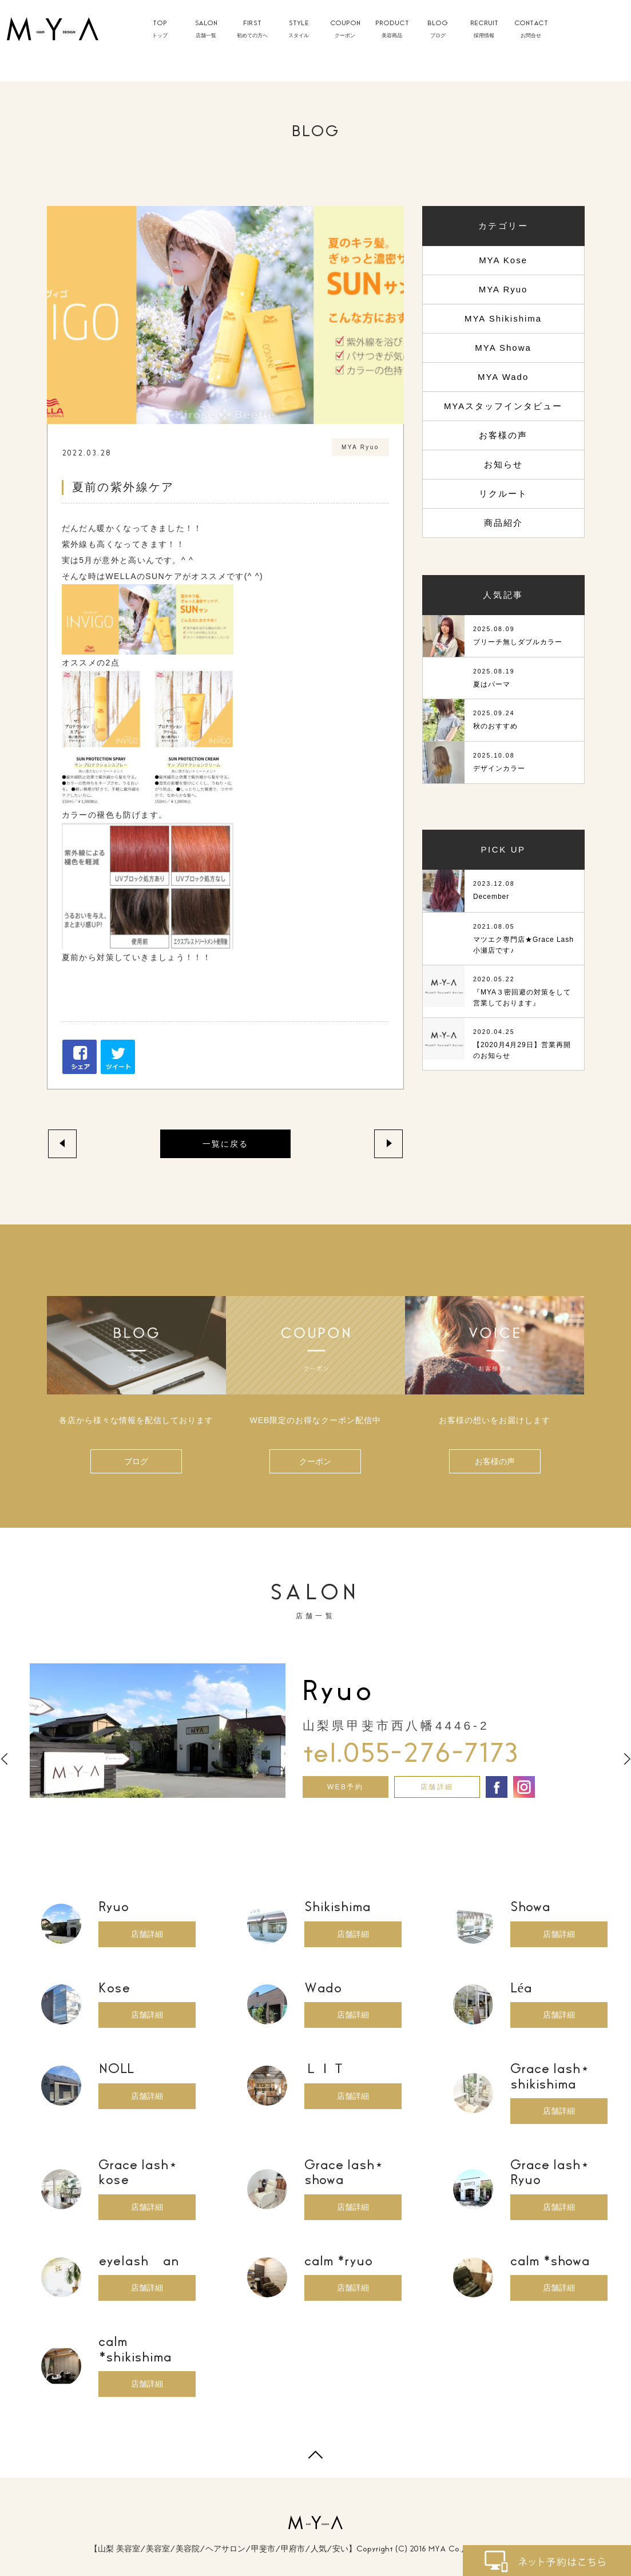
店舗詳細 (437, 1787)
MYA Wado (503, 377)
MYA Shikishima (503, 318)
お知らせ (503, 464)
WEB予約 (345, 1787)
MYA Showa (503, 347)
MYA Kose (503, 260)
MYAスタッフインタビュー (503, 406)
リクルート (503, 493)
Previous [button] (4, 1759)
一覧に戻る (225, 1143)
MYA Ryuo (503, 289)
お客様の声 (503, 435)
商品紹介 (503, 523)
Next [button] (627, 1759)
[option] (316, 1730)
